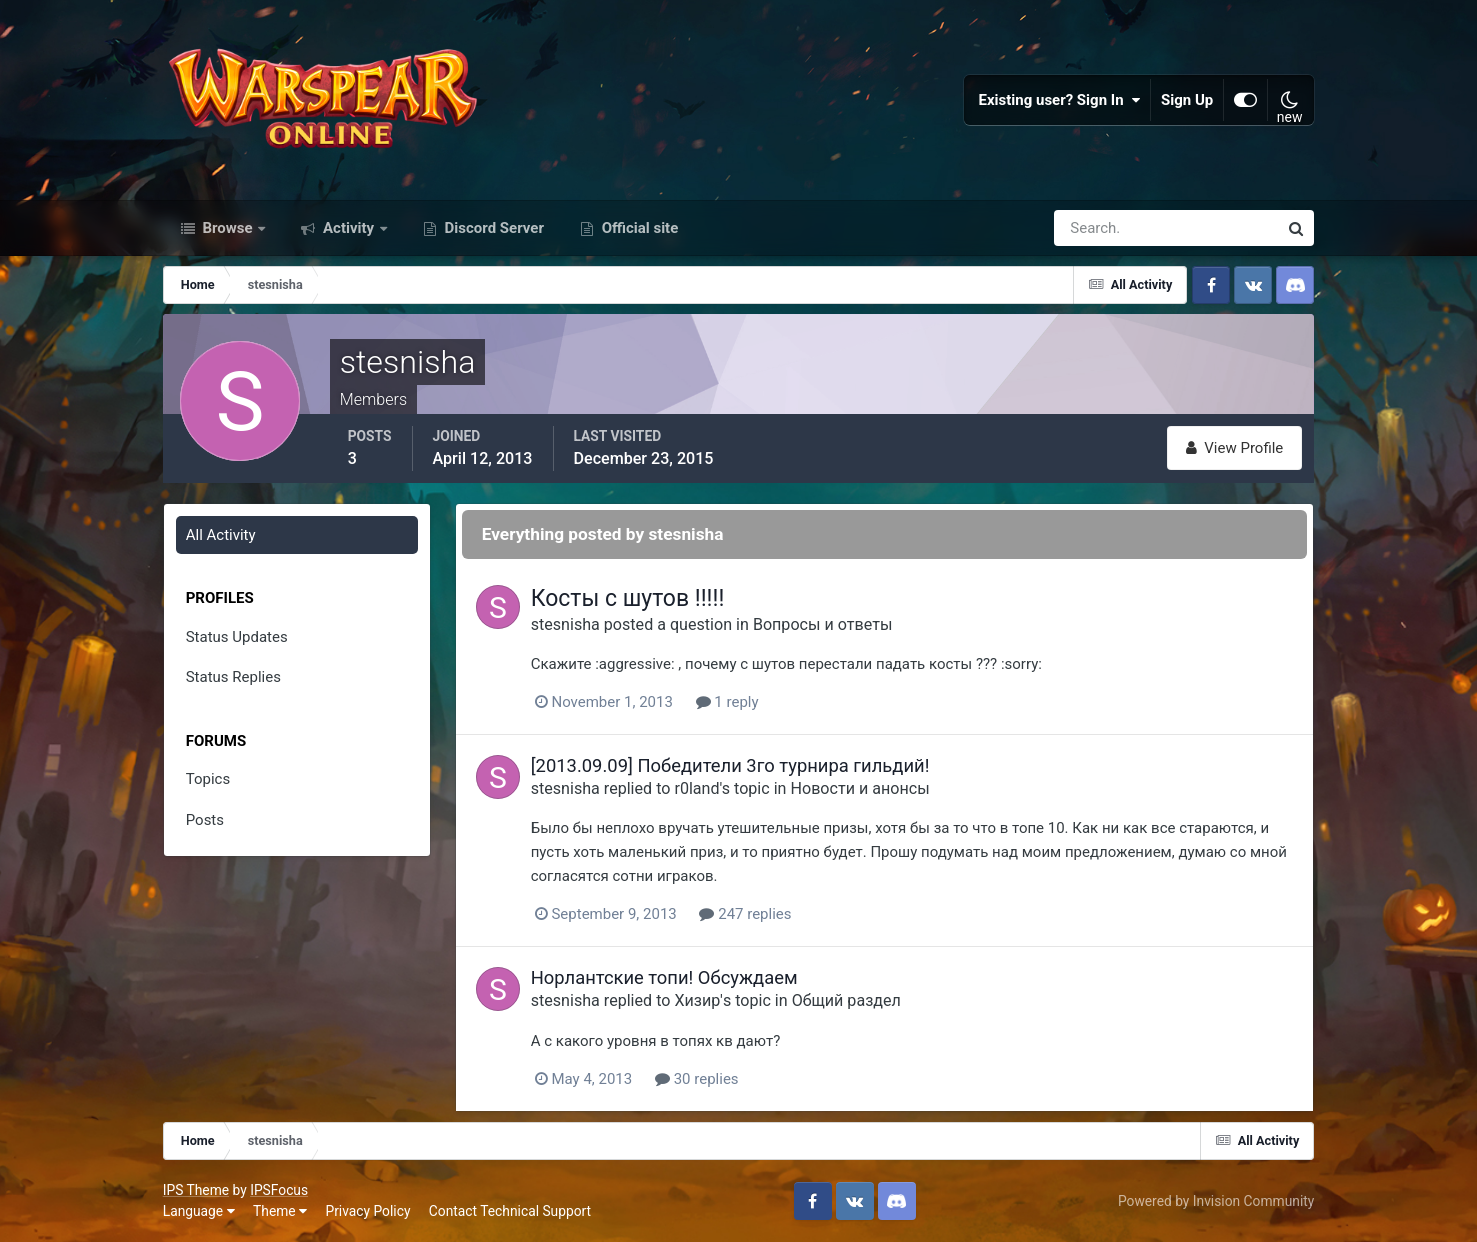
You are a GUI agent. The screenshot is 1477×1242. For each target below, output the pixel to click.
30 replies (697, 1079)
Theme (280, 1211)
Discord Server (492, 228)
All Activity (221, 535)
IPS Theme (196, 1190)
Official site (638, 228)
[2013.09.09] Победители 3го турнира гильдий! (730, 765)
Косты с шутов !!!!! (628, 598)
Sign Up (1187, 100)
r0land (696, 788)
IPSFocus (279, 1190)
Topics (208, 779)
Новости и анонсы (860, 788)
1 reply (727, 702)
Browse (228, 228)
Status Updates (237, 637)
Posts (205, 820)
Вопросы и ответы (823, 624)
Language (199, 1211)
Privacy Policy (367, 1211)
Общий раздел (846, 1000)
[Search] (1097, 228)
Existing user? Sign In (1059, 100)
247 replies (745, 914)
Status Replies (233, 677)
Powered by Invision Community (1216, 1201)
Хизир (697, 1000)
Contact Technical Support (510, 1211)
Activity (348, 228)
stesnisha (565, 624)
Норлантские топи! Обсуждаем (664, 977)
